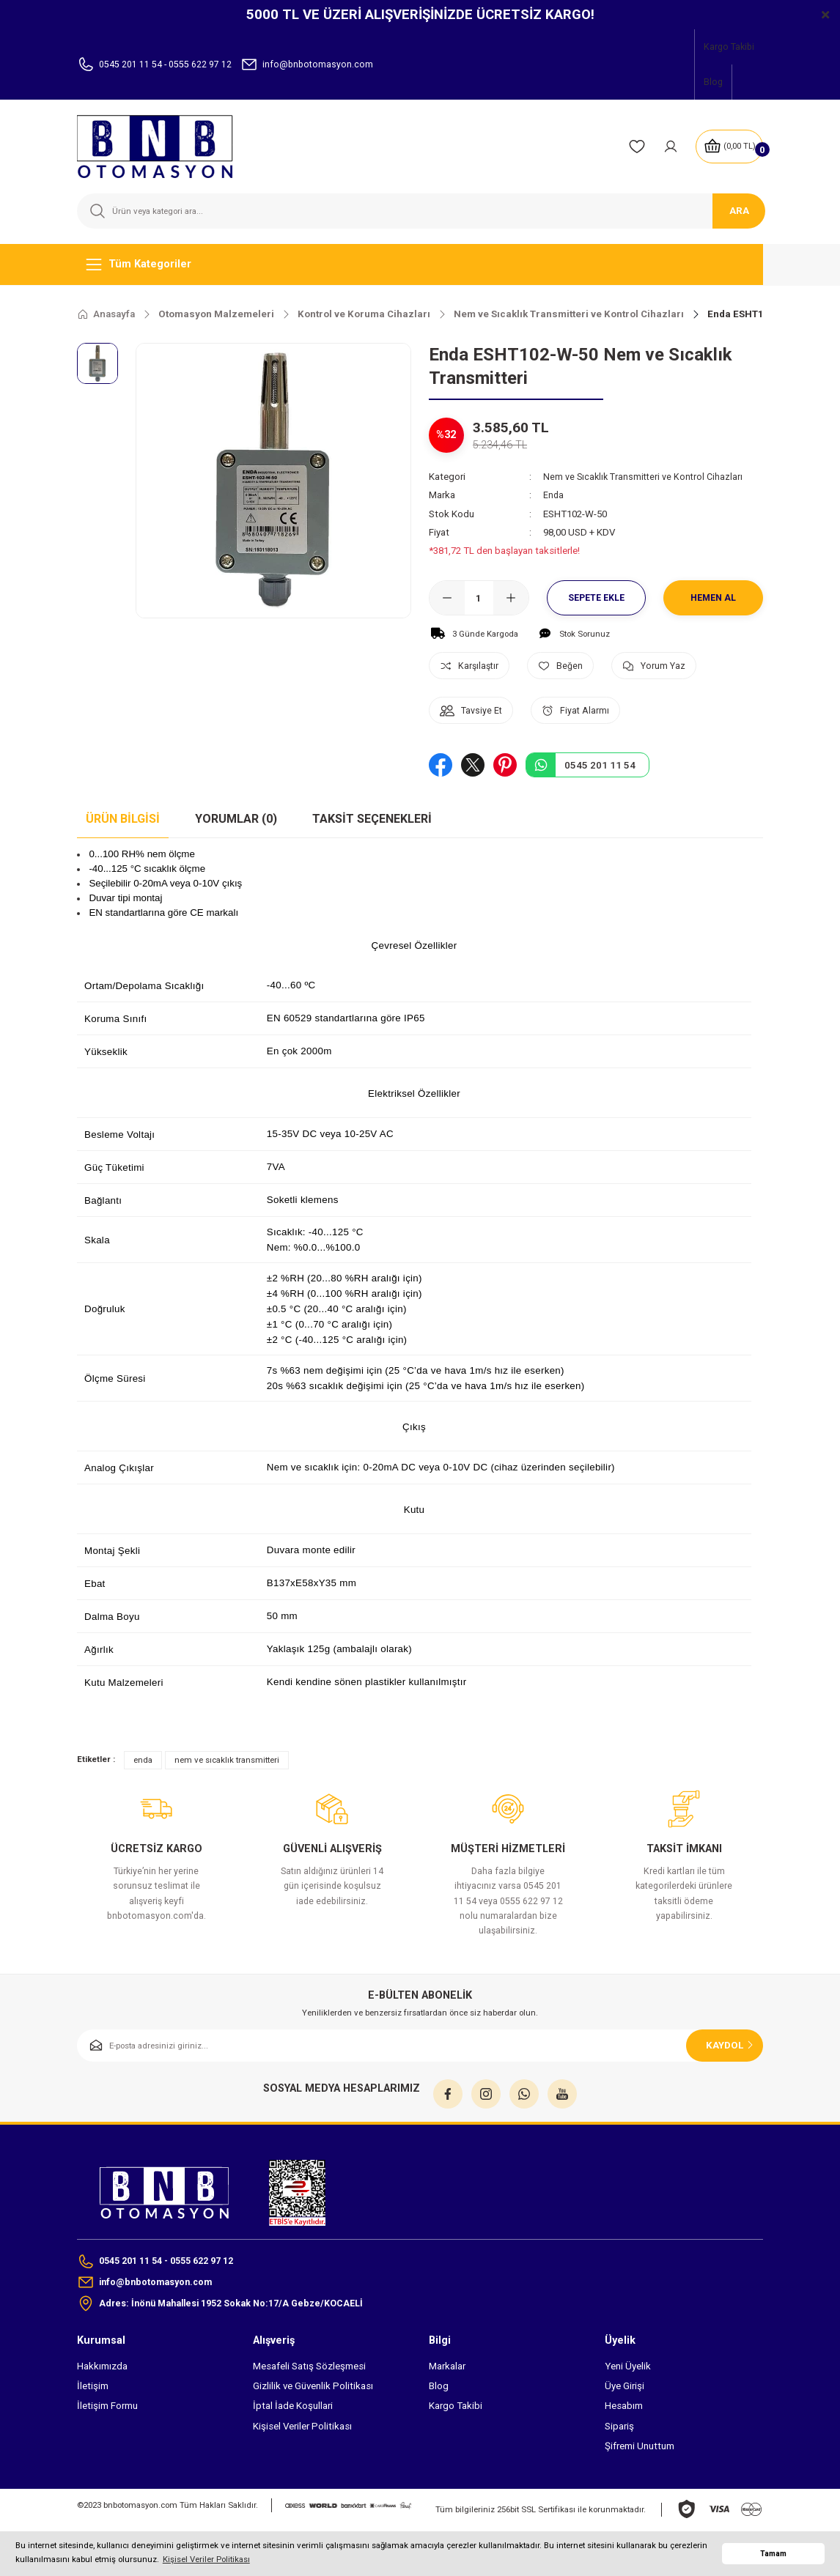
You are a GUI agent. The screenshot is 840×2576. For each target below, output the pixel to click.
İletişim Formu (107, 2408)
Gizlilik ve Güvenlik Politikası (313, 2388)
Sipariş (619, 2429)
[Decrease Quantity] (447, 598)
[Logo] (164, 146)
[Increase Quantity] (510, 598)
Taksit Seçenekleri (372, 819)
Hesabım (624, 2408)
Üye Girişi (624, 2388)
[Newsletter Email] (420, 2045)
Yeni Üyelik (628, 2369)
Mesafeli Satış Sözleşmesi (309, 2369)
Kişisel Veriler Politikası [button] (206, 2559)
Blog (439, 2388)
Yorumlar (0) (236, 819)
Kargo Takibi (455, 2408)
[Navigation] (420, 264)
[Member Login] (667, 146)
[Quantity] (479, 598)
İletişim (92, 2388)
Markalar (447, 2369)
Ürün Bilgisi (123, 819)
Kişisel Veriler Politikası (302, 2429)
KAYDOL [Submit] (731, 2044)
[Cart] (727, 146)
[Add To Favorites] (571, 665)
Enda (553, 494)
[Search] (420, 211)
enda (142, 1759)
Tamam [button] (773, 2553)
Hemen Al (713, 598)
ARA (739, 210)
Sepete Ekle (596, 598)
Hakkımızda (102, 2369)
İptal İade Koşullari (293, 2408)
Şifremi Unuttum (639, 2448)
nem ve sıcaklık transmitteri (226, 1759)
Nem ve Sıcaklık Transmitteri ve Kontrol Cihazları (645, 476)
